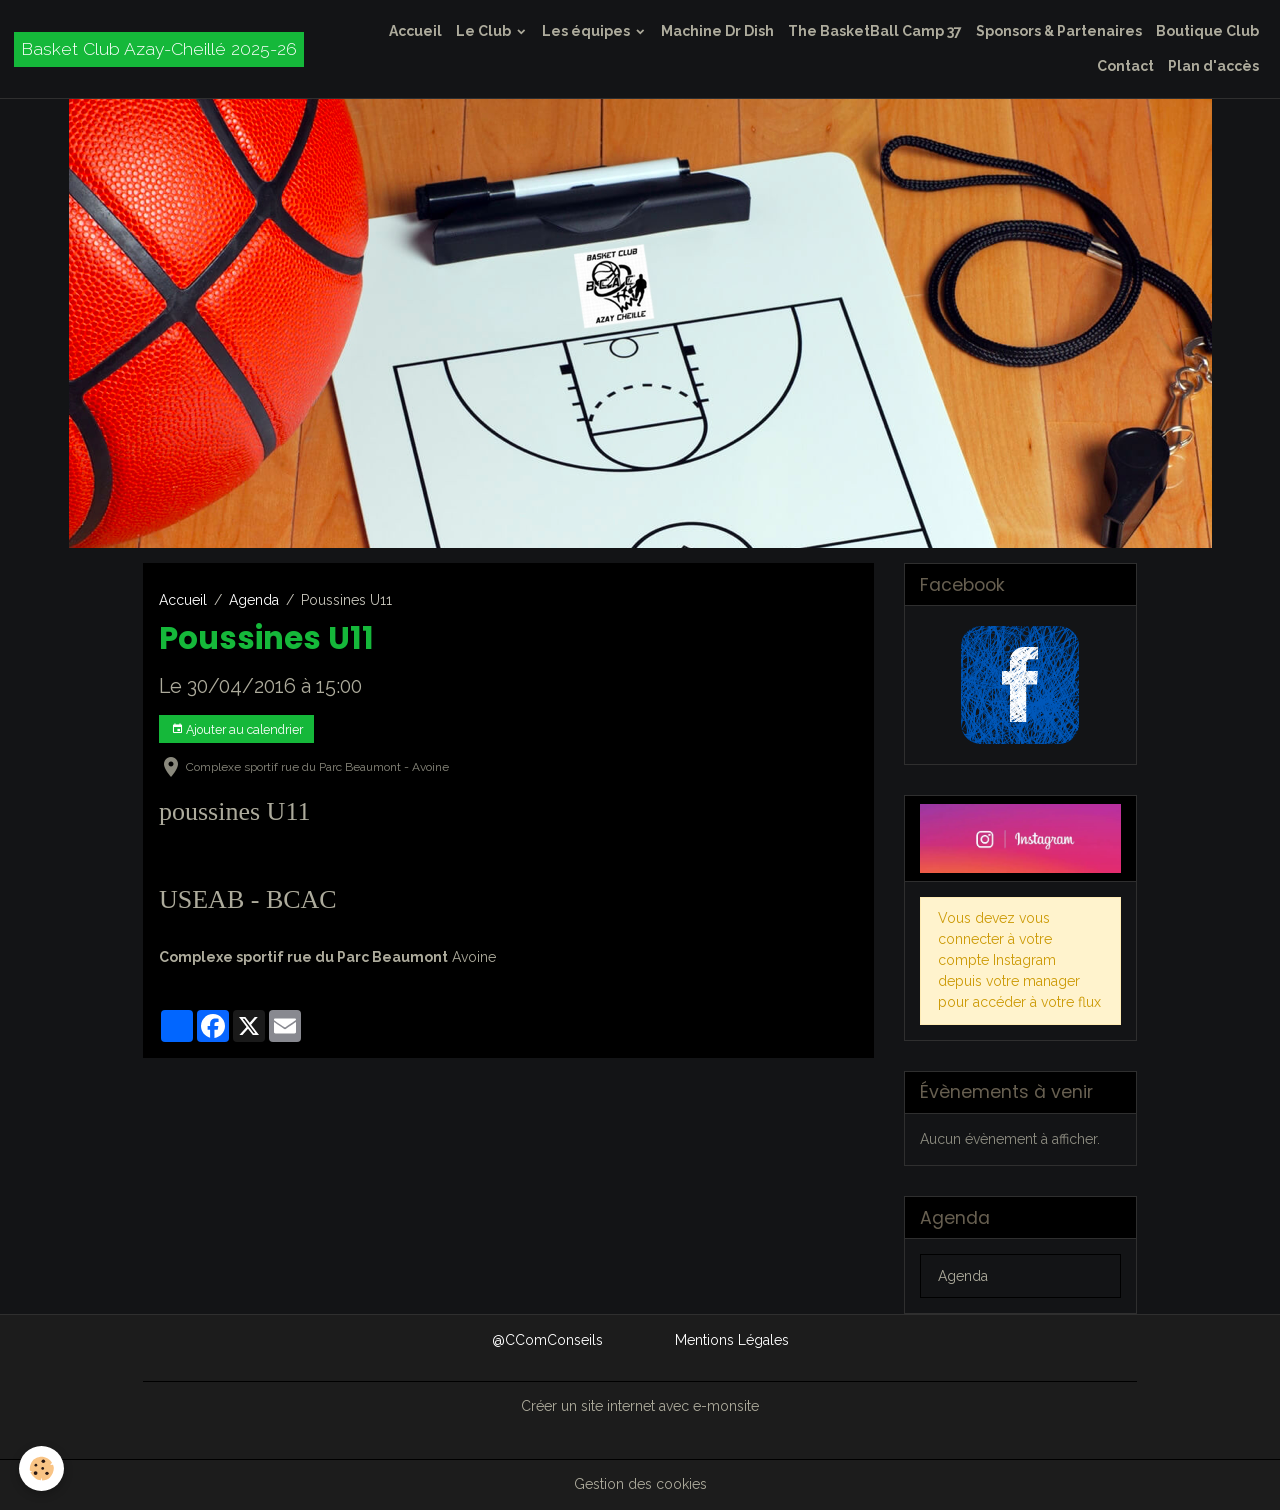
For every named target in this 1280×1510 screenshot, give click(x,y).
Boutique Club (1207, 31)
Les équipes (587, 31)
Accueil (415, 31)
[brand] (159, 49)
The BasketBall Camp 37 (875, 31)
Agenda (254, 600)
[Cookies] (42, 1468)
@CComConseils (547, 1340)
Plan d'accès (1213, 66)
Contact (1125, 66)
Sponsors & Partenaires (1059, 31)
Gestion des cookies (640, 1484)
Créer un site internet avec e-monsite (640, 1406)
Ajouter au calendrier (237, 729)
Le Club (485, 31)
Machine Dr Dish (717, 31)
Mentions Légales (732, 1340)
